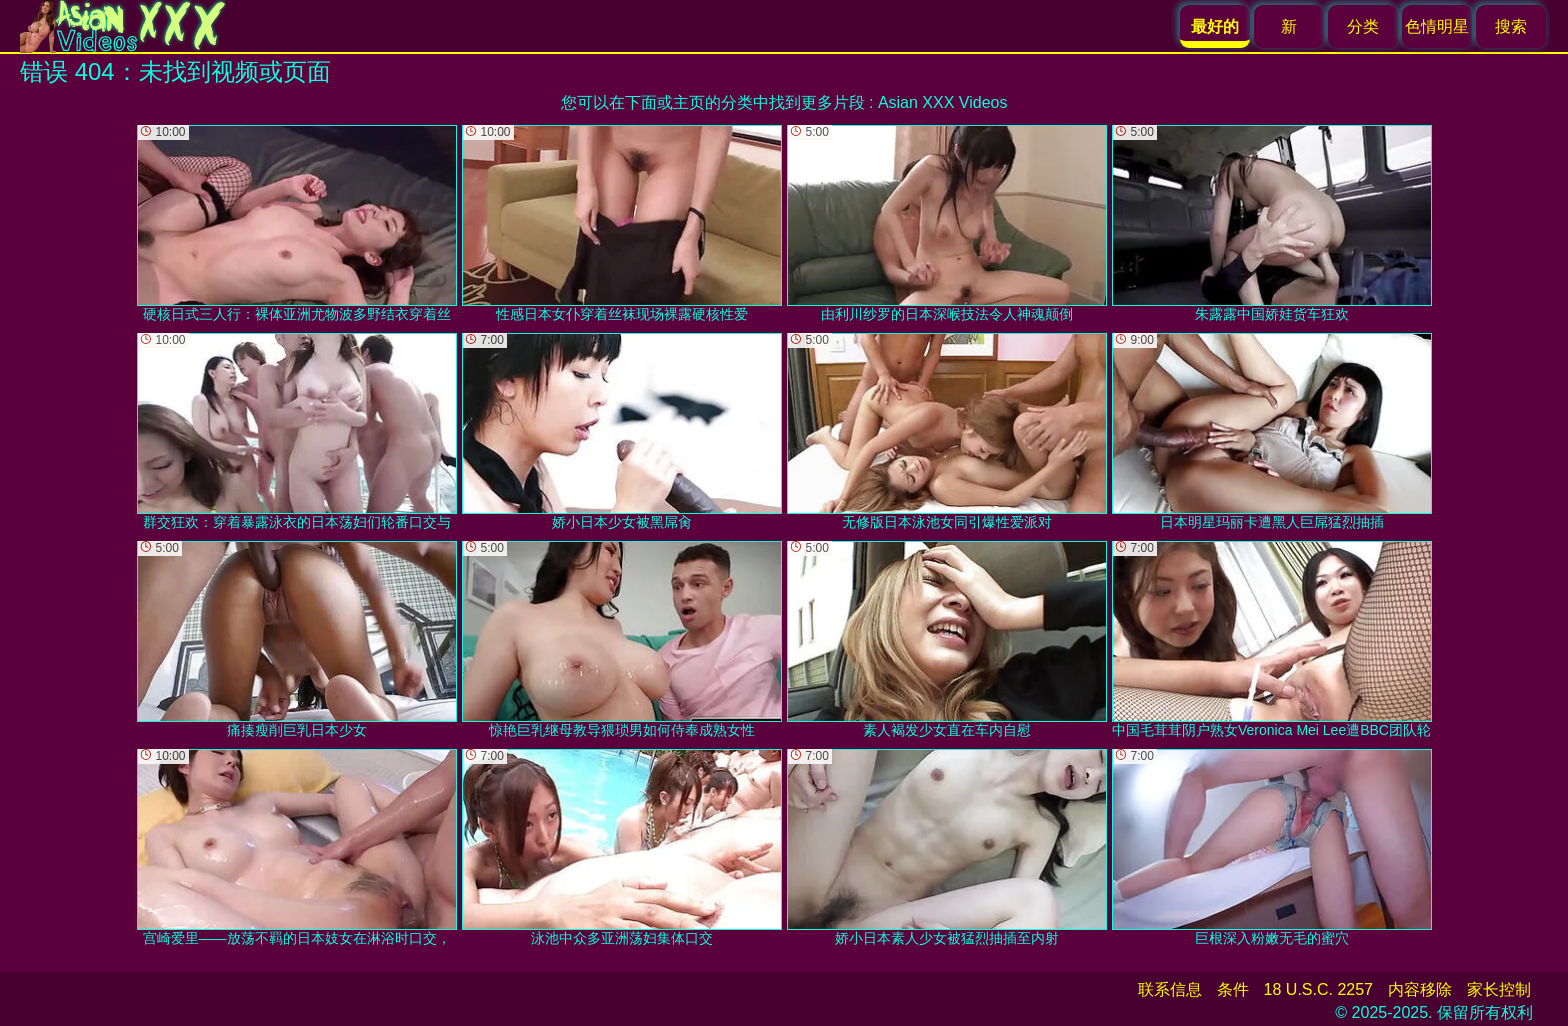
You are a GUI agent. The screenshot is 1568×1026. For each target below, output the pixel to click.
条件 (1233, 989)
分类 (1363, 26)
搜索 (1511, 26)
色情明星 (1437, 26)
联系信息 (1170, 989)
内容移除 (1420, 989)
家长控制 (1499, 989)
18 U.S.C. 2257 (1318, 989)
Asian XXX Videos (943, 102)
